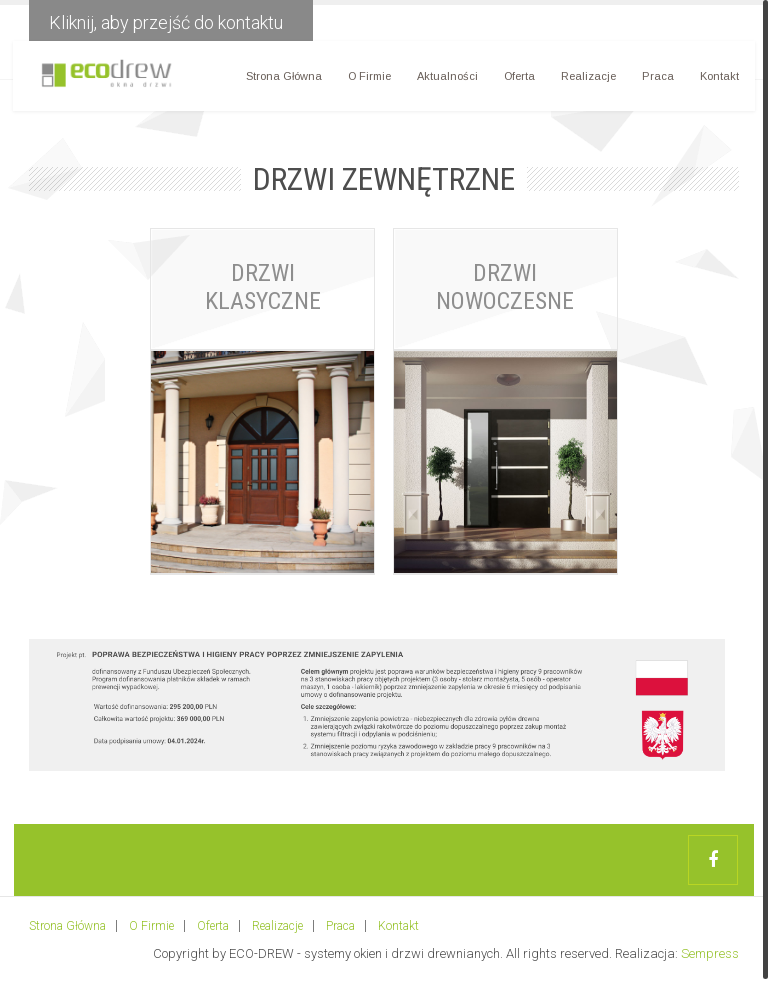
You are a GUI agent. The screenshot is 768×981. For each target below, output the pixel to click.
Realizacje (585, 80)
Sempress (710, 951)
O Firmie (366, 80)
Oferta (516, 80)
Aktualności (444, 80)
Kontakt (716, 80)
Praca (655, 80)
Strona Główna (281, 80)
